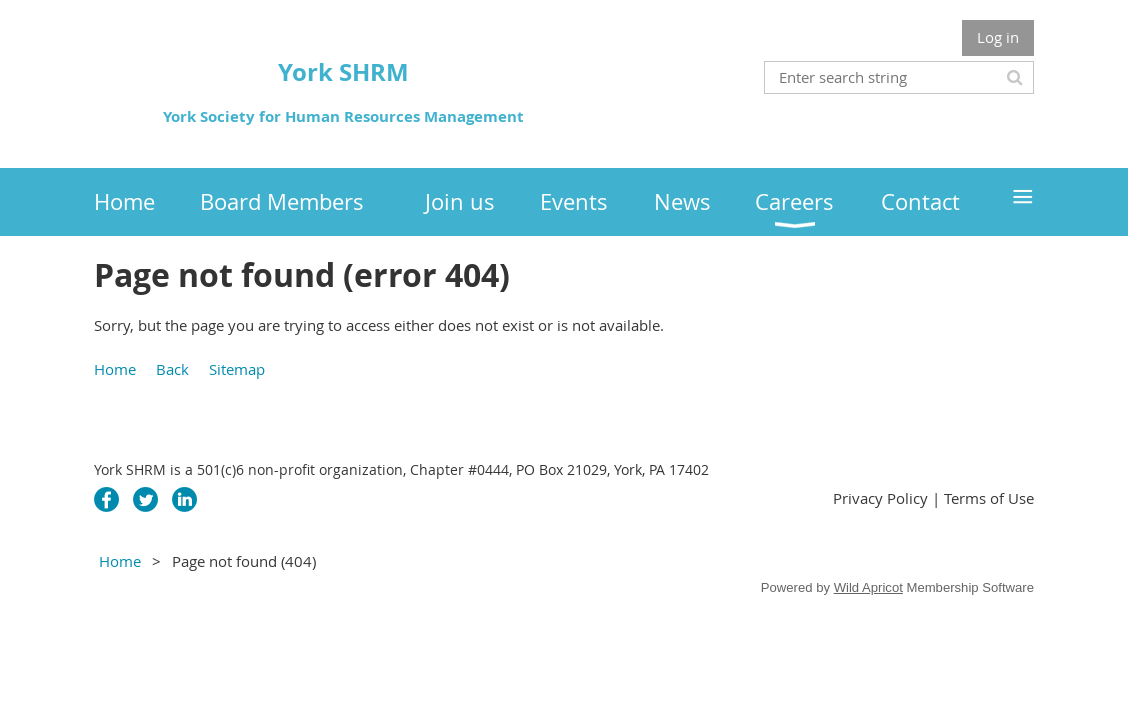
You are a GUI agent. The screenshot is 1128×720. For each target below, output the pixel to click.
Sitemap (237, 369)
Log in (998, 37)
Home (115, 369)
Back (172, 369)
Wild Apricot (868, 587)
